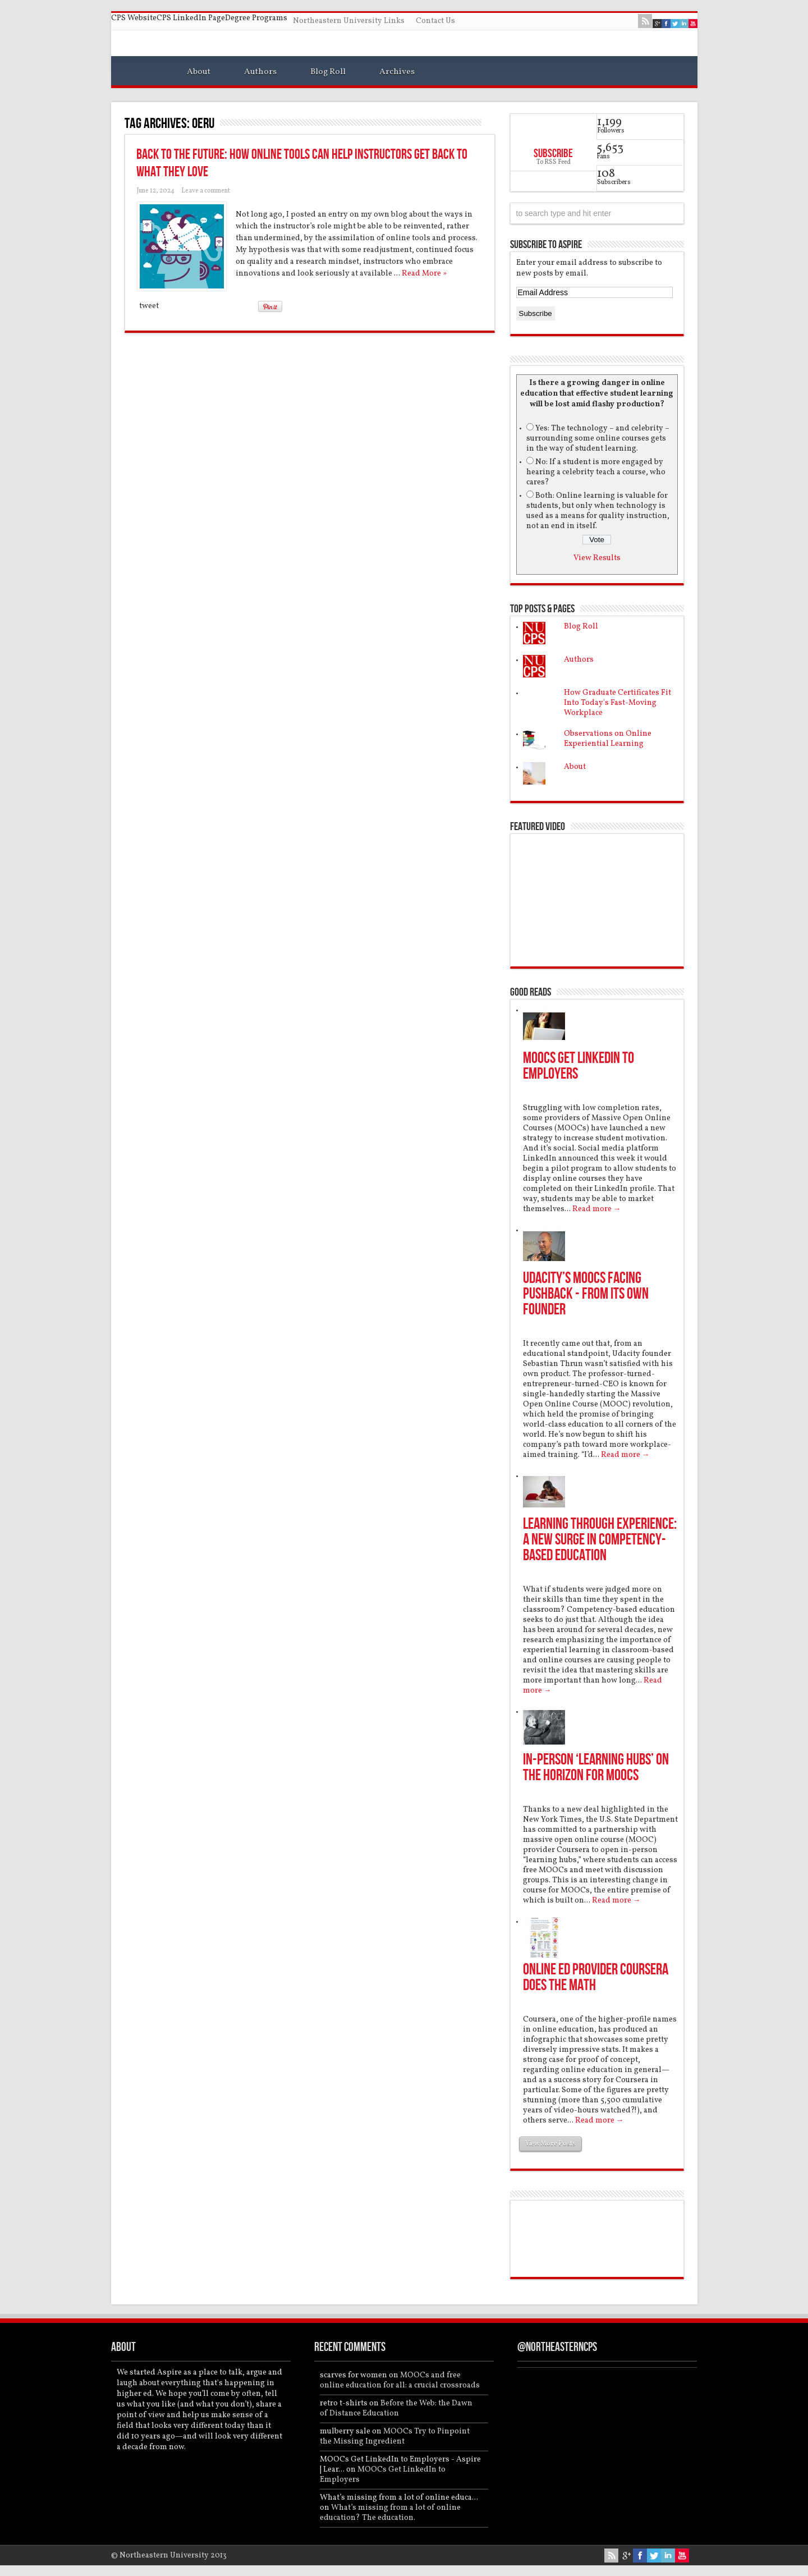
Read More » (424, 273)
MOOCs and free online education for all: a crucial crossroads (400, 2380)
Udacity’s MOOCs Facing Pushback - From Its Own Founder (586, 1294)
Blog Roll (328, 72)
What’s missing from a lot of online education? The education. (390, 2512)
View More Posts (550, 2143)
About (198, 72)
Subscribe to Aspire (546, 244)
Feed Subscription (490, 122)
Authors (260, 72)
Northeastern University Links (349, 21)
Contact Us (435, 21)
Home (143, 73)
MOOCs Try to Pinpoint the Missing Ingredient (395, 2436)
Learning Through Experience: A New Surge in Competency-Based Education (600, 1540)
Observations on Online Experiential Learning (607, 738)
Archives (397, 72)
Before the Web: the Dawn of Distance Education (396, 2408)
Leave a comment (205, 190)
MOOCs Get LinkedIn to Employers (578, 1066)
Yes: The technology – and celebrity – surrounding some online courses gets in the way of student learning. (597, 438)
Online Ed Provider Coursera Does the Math (595, 1977)
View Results (597, 558)
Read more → (596, 1209)
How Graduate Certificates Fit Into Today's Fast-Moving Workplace (617, 702)
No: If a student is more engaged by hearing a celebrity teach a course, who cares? (595, 472)
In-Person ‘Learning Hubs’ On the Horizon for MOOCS (596, 1767)
